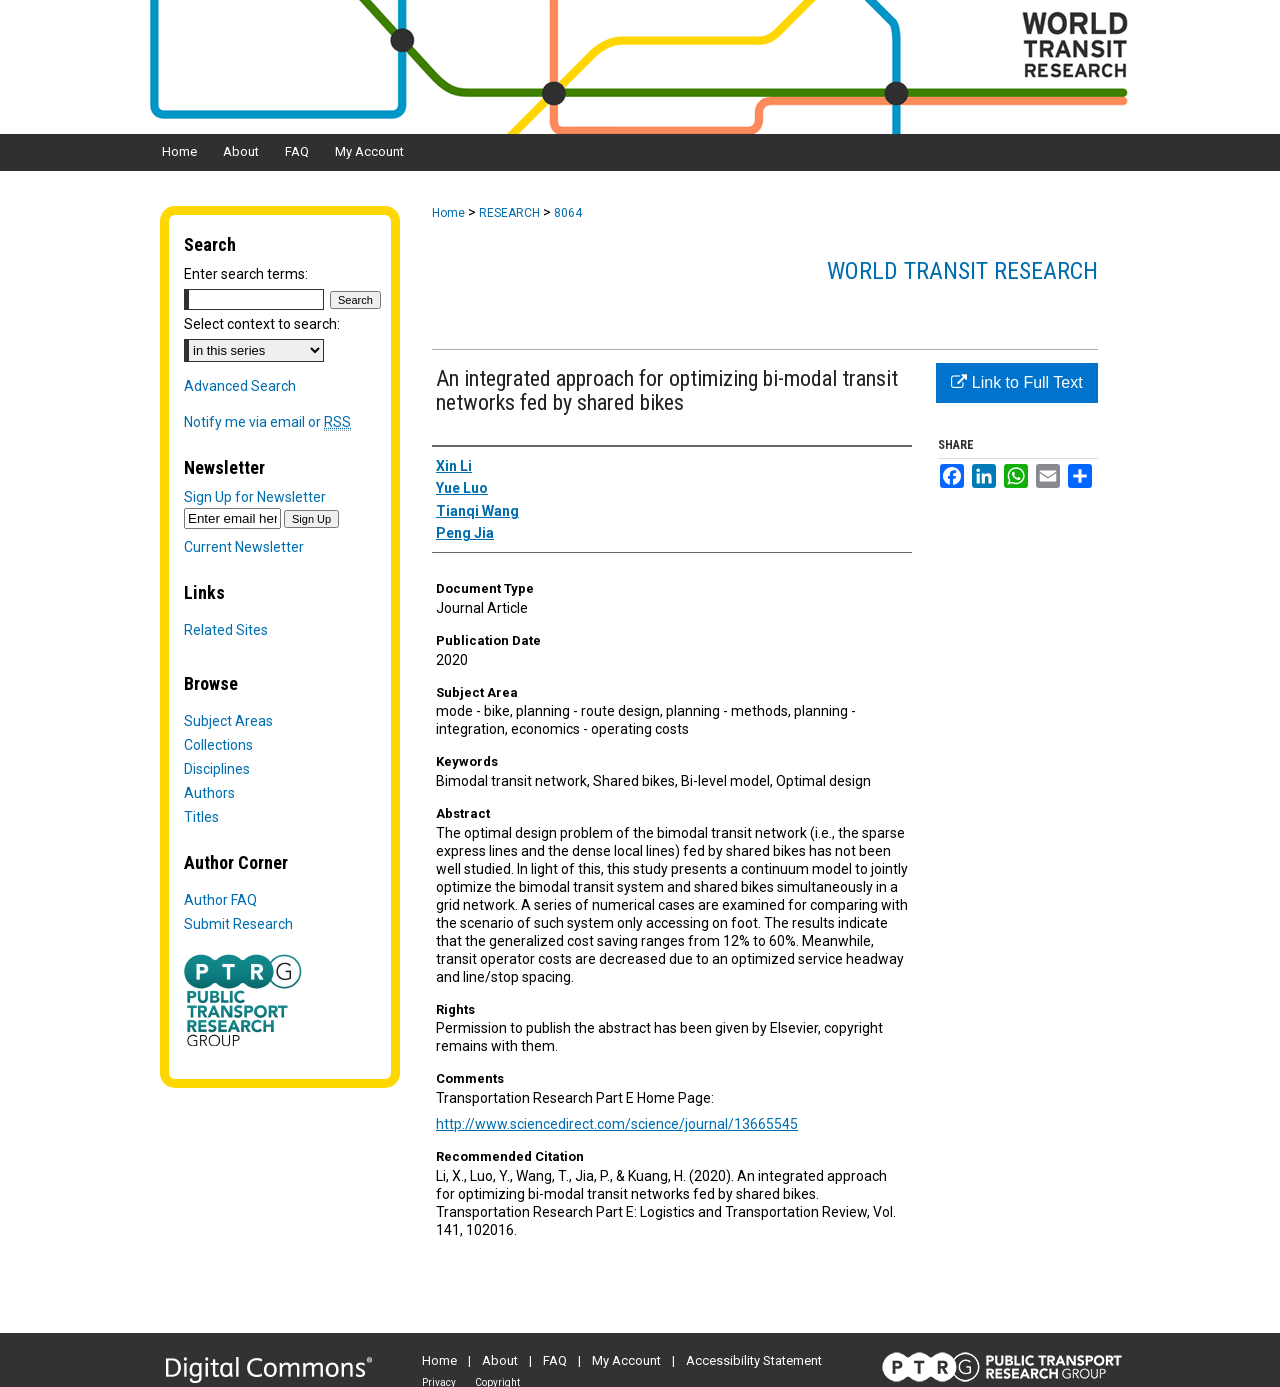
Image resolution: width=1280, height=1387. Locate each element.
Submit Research (238, 924)
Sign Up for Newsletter (255, 497)
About (500, 1360)
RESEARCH (509, 213)
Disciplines (217, 769)
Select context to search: (262, 324)
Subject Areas (228, 721)
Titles (201, 817)
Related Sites (226, 630)
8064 (568, 213)
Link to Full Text (1016, 382)
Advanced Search (240, 386)
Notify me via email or (267, 422)
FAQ (555, 1360)
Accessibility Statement (754, 1360)
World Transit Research (962, 271)
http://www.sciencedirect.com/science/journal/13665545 (617, 1124)
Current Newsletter (244, 547)
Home (448, 213)
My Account (626, 1360)
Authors (209, 793)
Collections (218, 745)
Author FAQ (220, 900)
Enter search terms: (246, 274)
